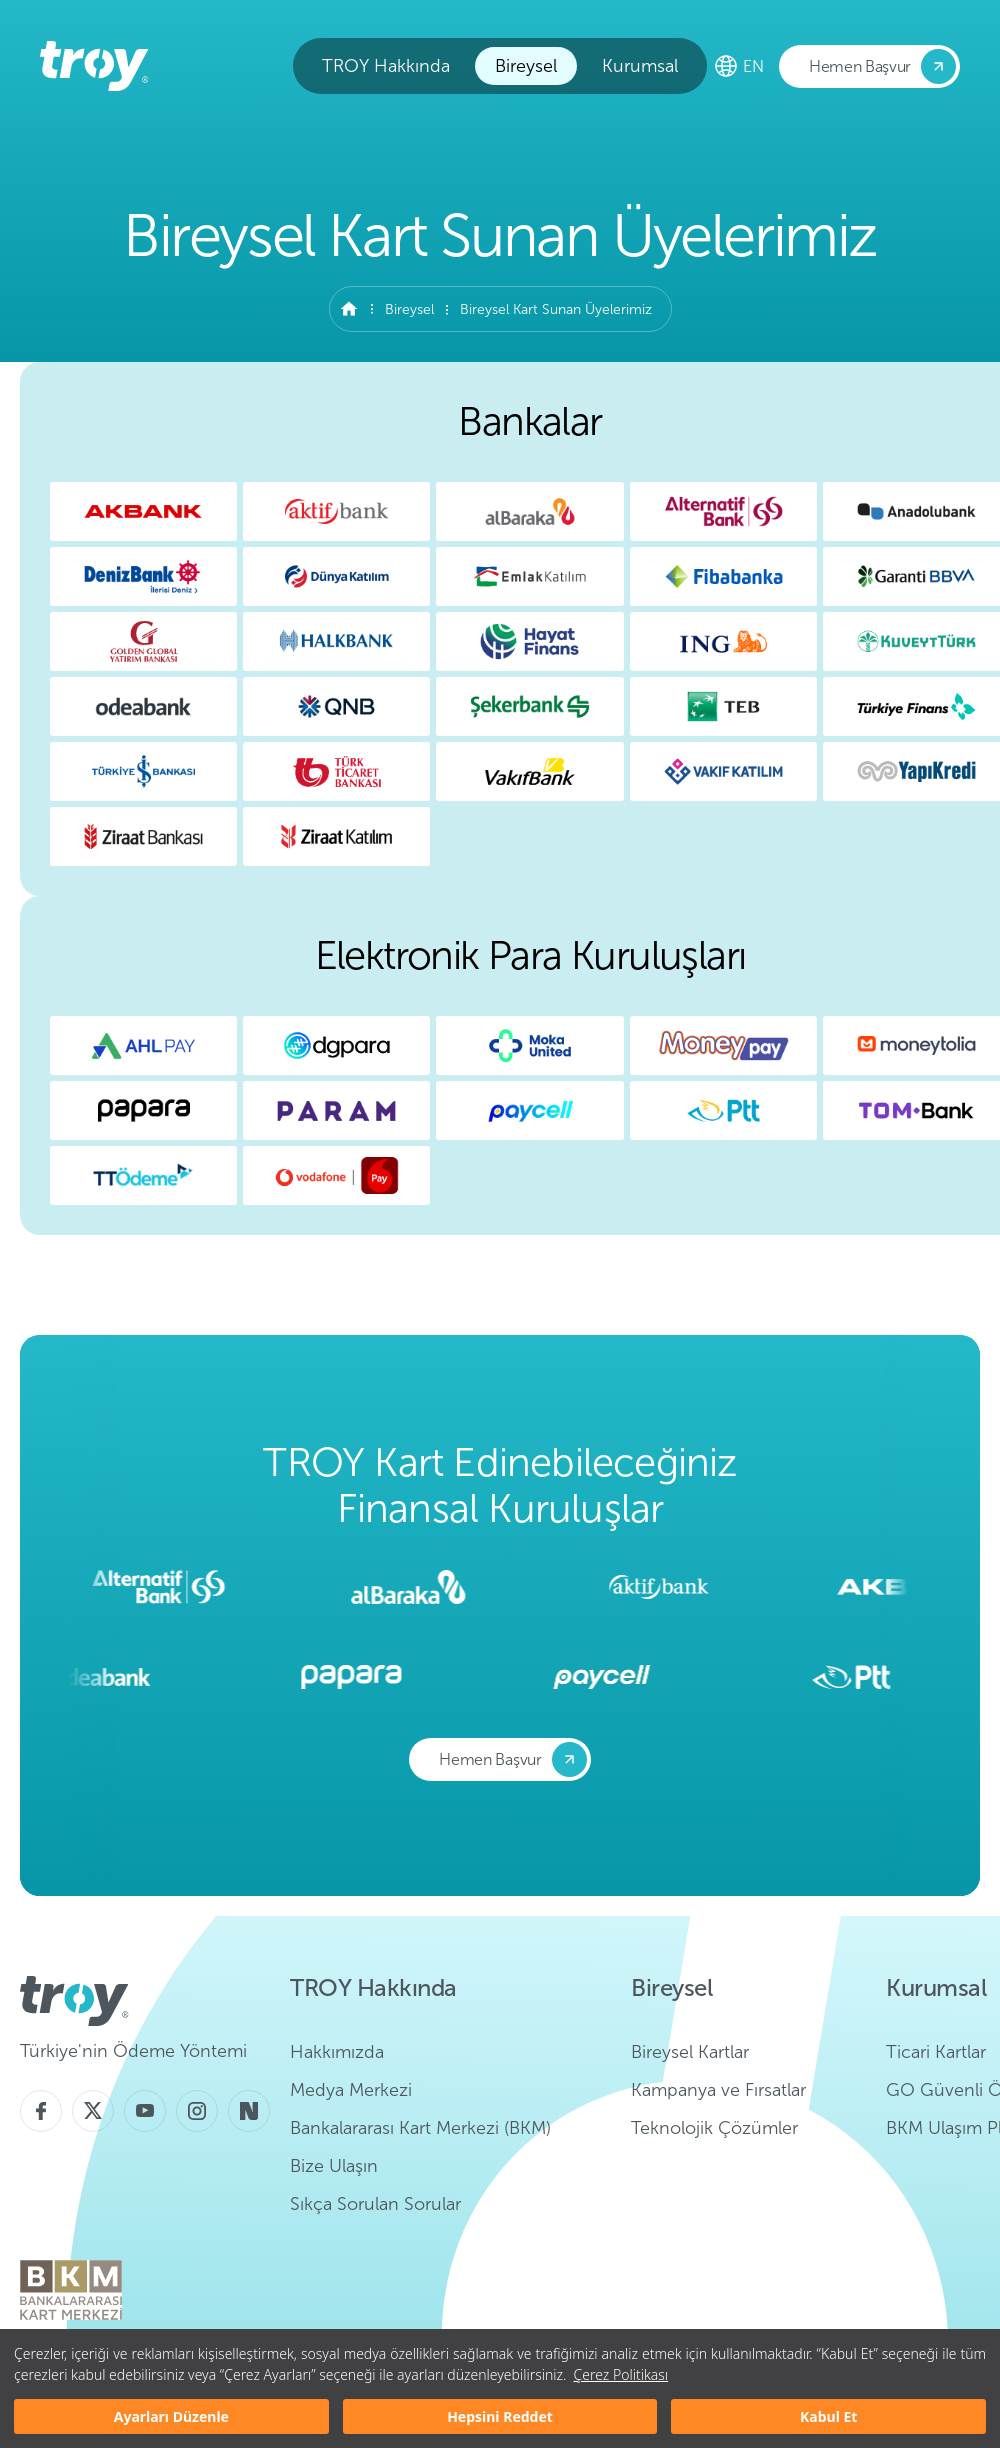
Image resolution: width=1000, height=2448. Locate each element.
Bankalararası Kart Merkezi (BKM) (420, 2128)
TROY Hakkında (386, 66)
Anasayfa (349, 309)
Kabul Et (828, 2416)
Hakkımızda (337, 2052)
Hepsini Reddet (500, 2416)
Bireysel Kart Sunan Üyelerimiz (556, 309)
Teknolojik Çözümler (714, 2128)
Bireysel (526, 66)
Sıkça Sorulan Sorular (375, 2204)
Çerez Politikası (620, 2374)
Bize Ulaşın (334, 2166)
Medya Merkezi (351, 2090)
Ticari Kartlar (936, 2052)
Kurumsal (640, 66)
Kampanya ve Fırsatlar (718, 2090)
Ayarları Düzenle (171, 2416)
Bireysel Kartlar (690, 2052)
